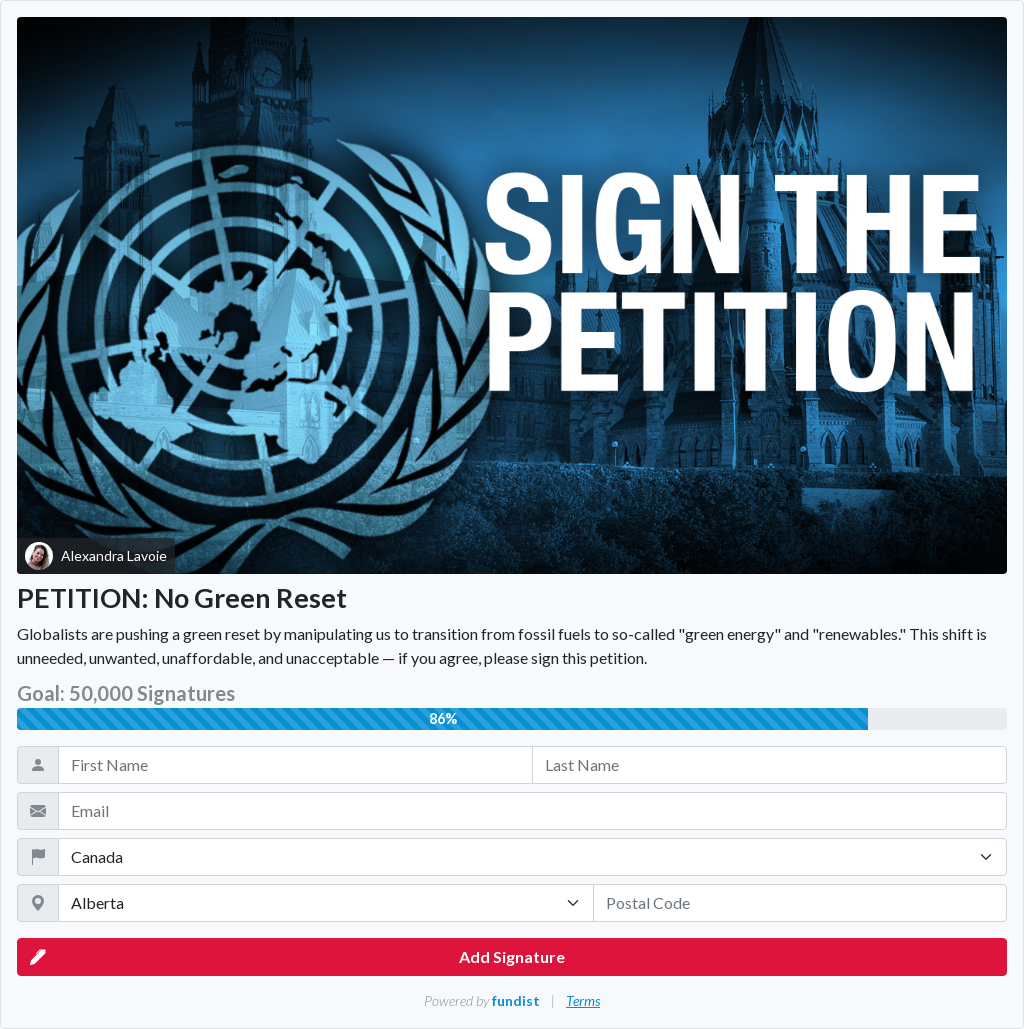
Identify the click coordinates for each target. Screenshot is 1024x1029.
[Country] (532, 857)
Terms (583, 1000)
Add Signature (297, 957)
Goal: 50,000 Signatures (126, 693)
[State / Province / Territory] (326, 903)
